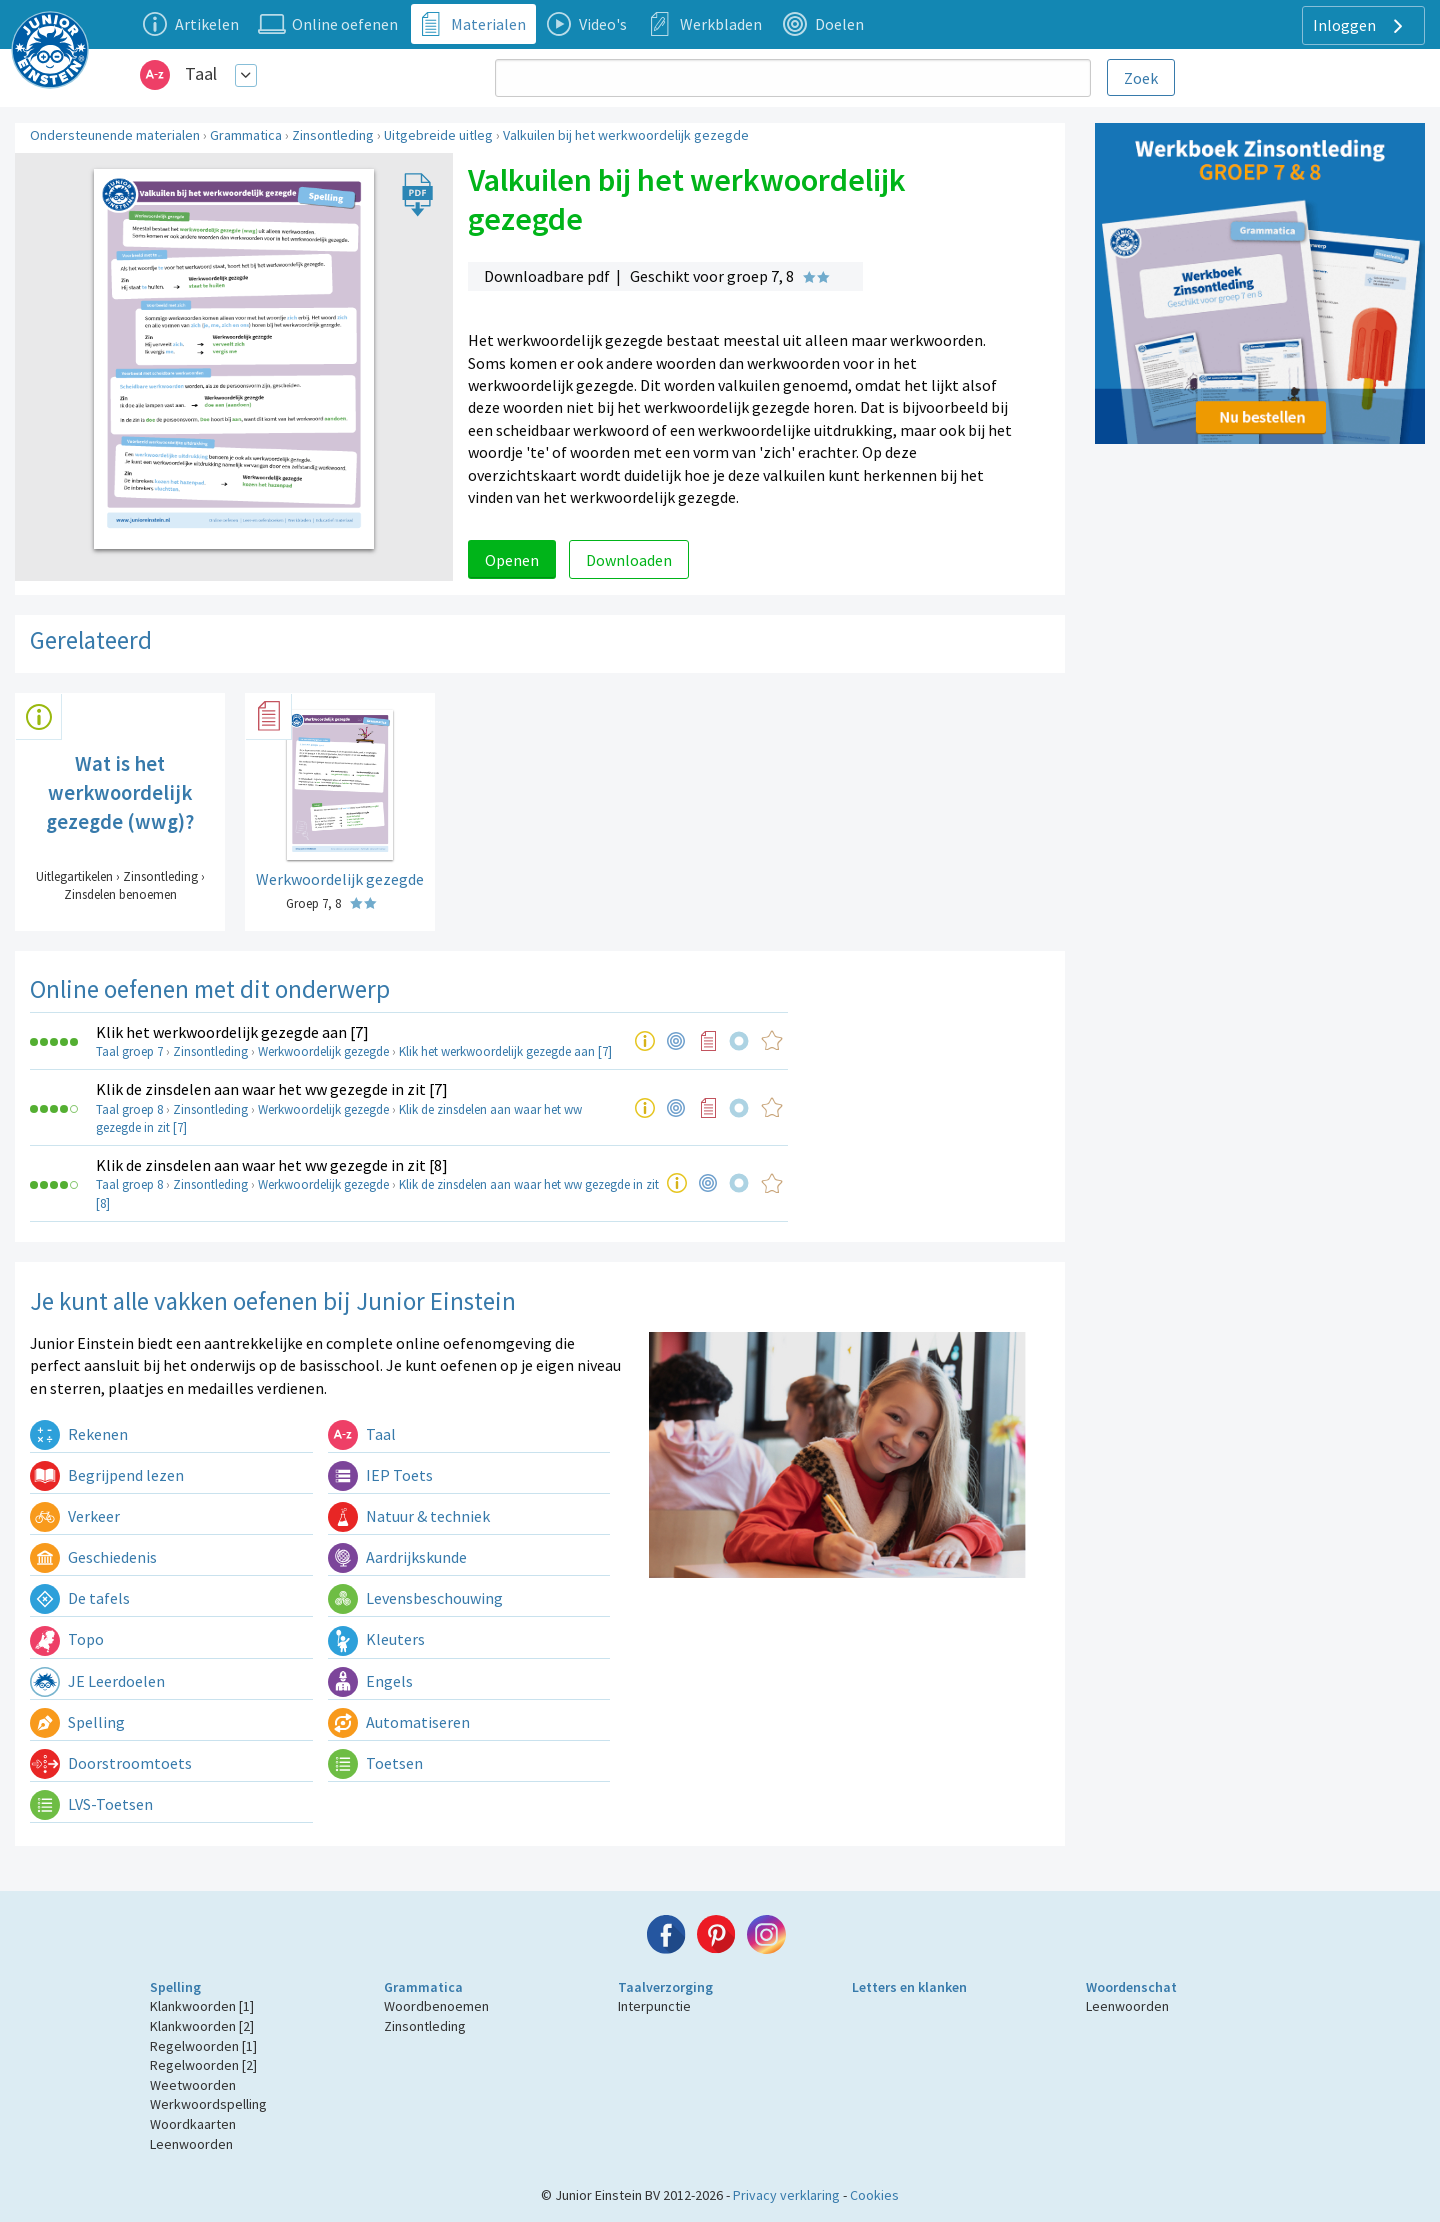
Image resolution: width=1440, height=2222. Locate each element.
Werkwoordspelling (208, 2104)
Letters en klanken (909, 1987)
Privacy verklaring (786, 2195)
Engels (370, 1681)
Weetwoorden (193, 2085)
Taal (201, 73)
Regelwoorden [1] (203, 2046)
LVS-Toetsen (91, 1804)
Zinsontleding (333, 135)
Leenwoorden (191, 2144)
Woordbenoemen (436, 2006)
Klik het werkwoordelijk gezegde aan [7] (232, 1032)
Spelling (77, 1722)
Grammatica (246, 135)
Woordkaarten (193, 2124)
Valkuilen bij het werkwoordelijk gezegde (626, 135)
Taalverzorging (665, 1987)
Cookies (874, 2195)
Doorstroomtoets (111, 1763)
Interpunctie (654, 2006)
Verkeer (75, 1516)
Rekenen (79, 1434)
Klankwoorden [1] (202, 2006)
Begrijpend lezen (107, 1475)
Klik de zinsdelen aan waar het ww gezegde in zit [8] (272, 1165)
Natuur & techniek (409, 1516)
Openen (512, 560)
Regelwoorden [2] (203, 2065)
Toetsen (375, 1763)
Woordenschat (1131, 1987)
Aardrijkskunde (397, 1557)
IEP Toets (380, 1475)
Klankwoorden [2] (202, 2026)
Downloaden (629, 560)
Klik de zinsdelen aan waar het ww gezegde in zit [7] (272, 1089)
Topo (67, 1639)
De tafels (80, 1598)
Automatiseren (399, 1722)
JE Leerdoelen (97, 1681)
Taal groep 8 (129, 1109)
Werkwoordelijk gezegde (323, 1051)
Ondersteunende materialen (115, 135)
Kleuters (376, 1639)
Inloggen (1360, 26)
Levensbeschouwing (415, 1598)
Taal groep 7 (129, 1051)
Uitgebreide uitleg (438, 135)
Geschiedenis (93, 1557)
